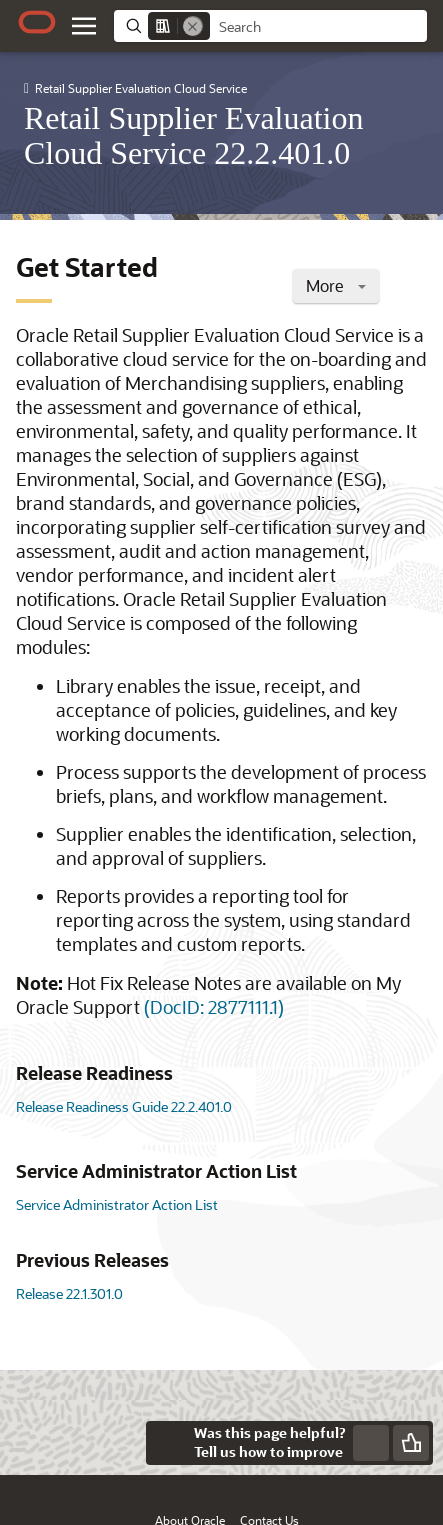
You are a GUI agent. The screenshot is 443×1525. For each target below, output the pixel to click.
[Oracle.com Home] (37, 22)
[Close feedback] (168, 1443)
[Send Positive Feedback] (411, 1443)
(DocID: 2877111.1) (214, 1007)
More (336, 285)
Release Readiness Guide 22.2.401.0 (124, 1106)
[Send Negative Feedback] (371, 1443)
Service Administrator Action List (117, 1204)
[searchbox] (318, 27)
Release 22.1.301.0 (69, 1293)
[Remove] (193, 26)
